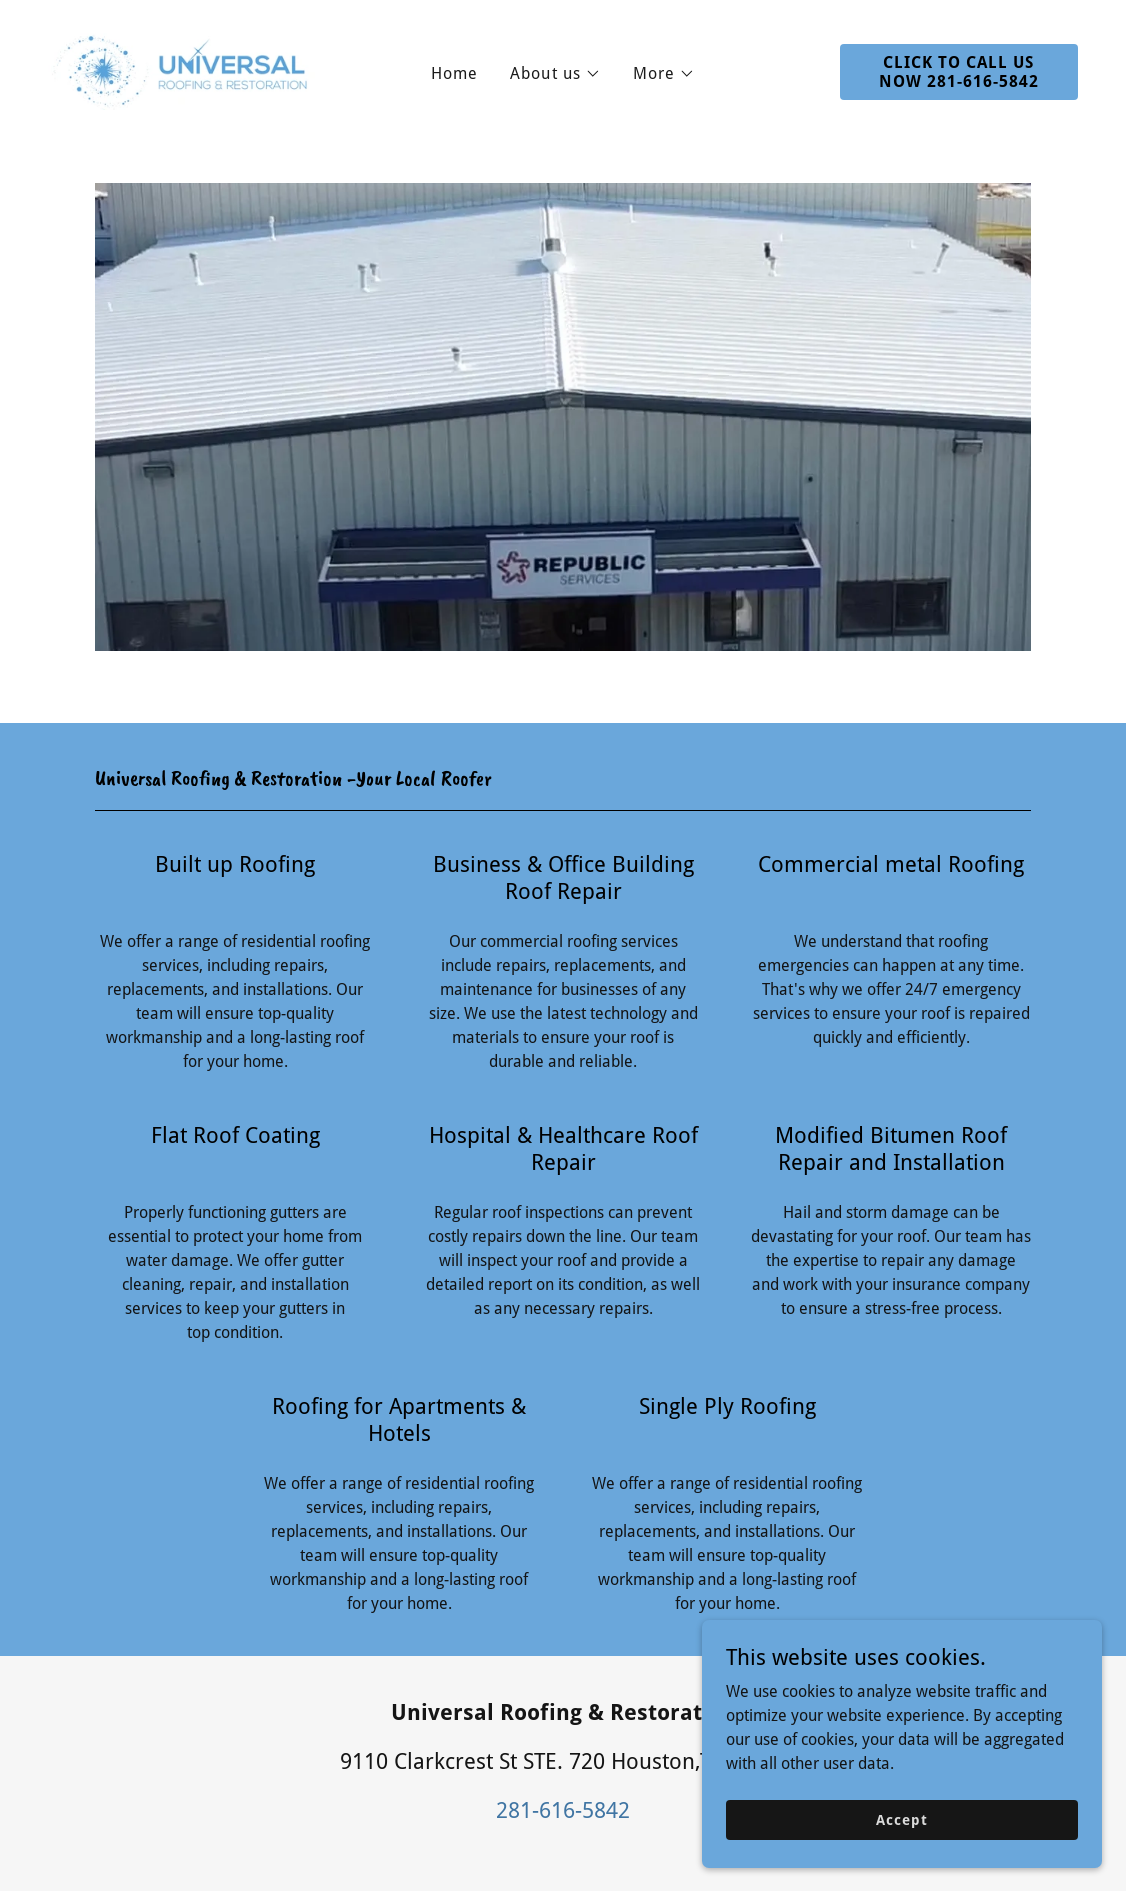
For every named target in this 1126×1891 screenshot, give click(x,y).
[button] (555, 74)
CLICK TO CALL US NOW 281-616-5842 (959, 72)
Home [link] (454, 73)
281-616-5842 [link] (563, 1810)
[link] (183, 70)
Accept (901, 1819)
